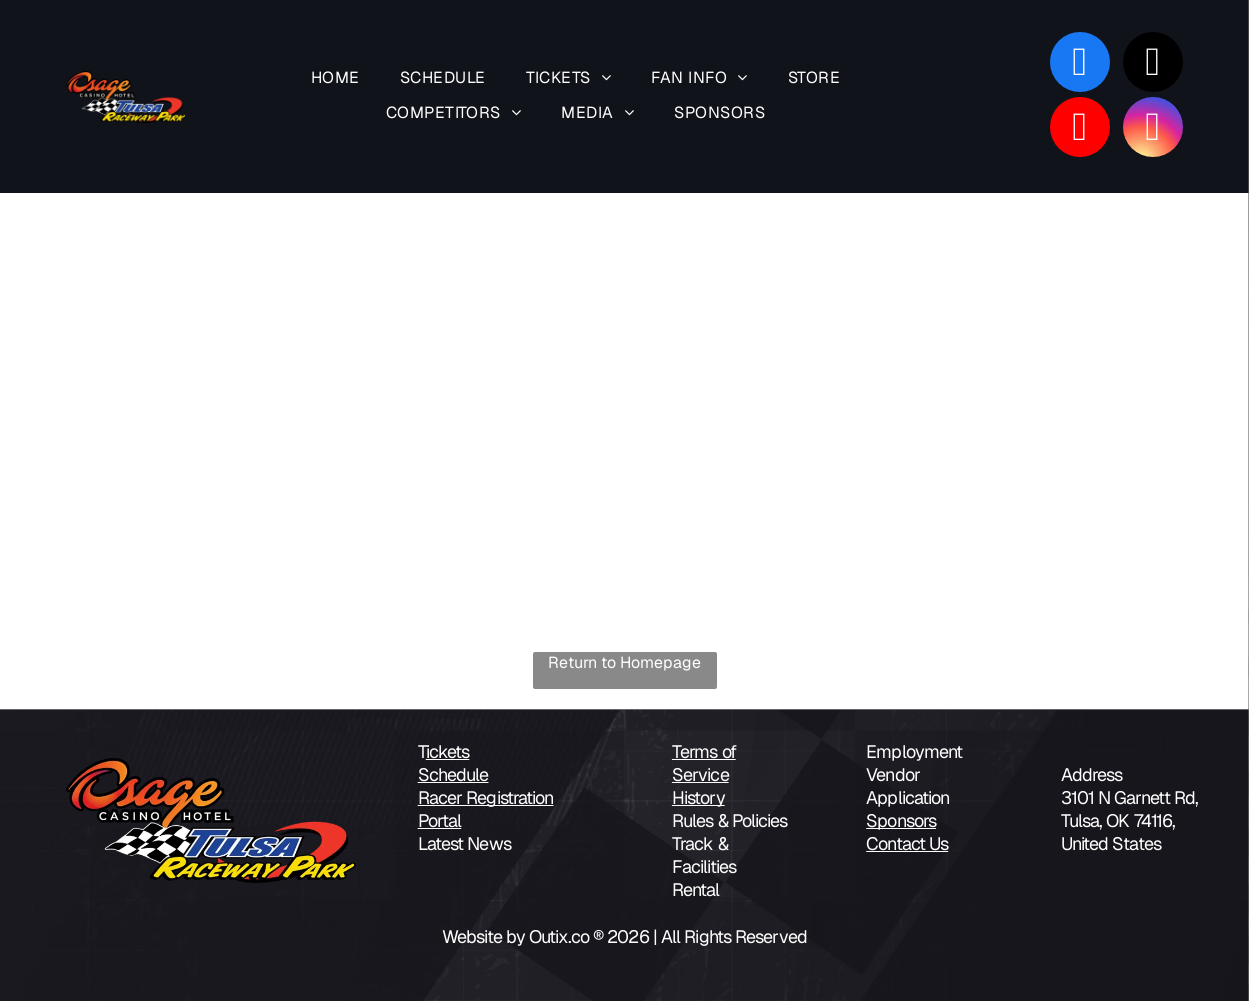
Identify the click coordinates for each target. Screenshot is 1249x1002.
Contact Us (907, 844)
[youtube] (1080, 129)
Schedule (453, 775)
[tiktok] (1153, 64)
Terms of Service (704, 764)
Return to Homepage (624, 663)
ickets (448, 752)
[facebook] (1080, 64)
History (698, 798)
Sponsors (901, 821)
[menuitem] (335, 80)
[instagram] (1153, 129)
